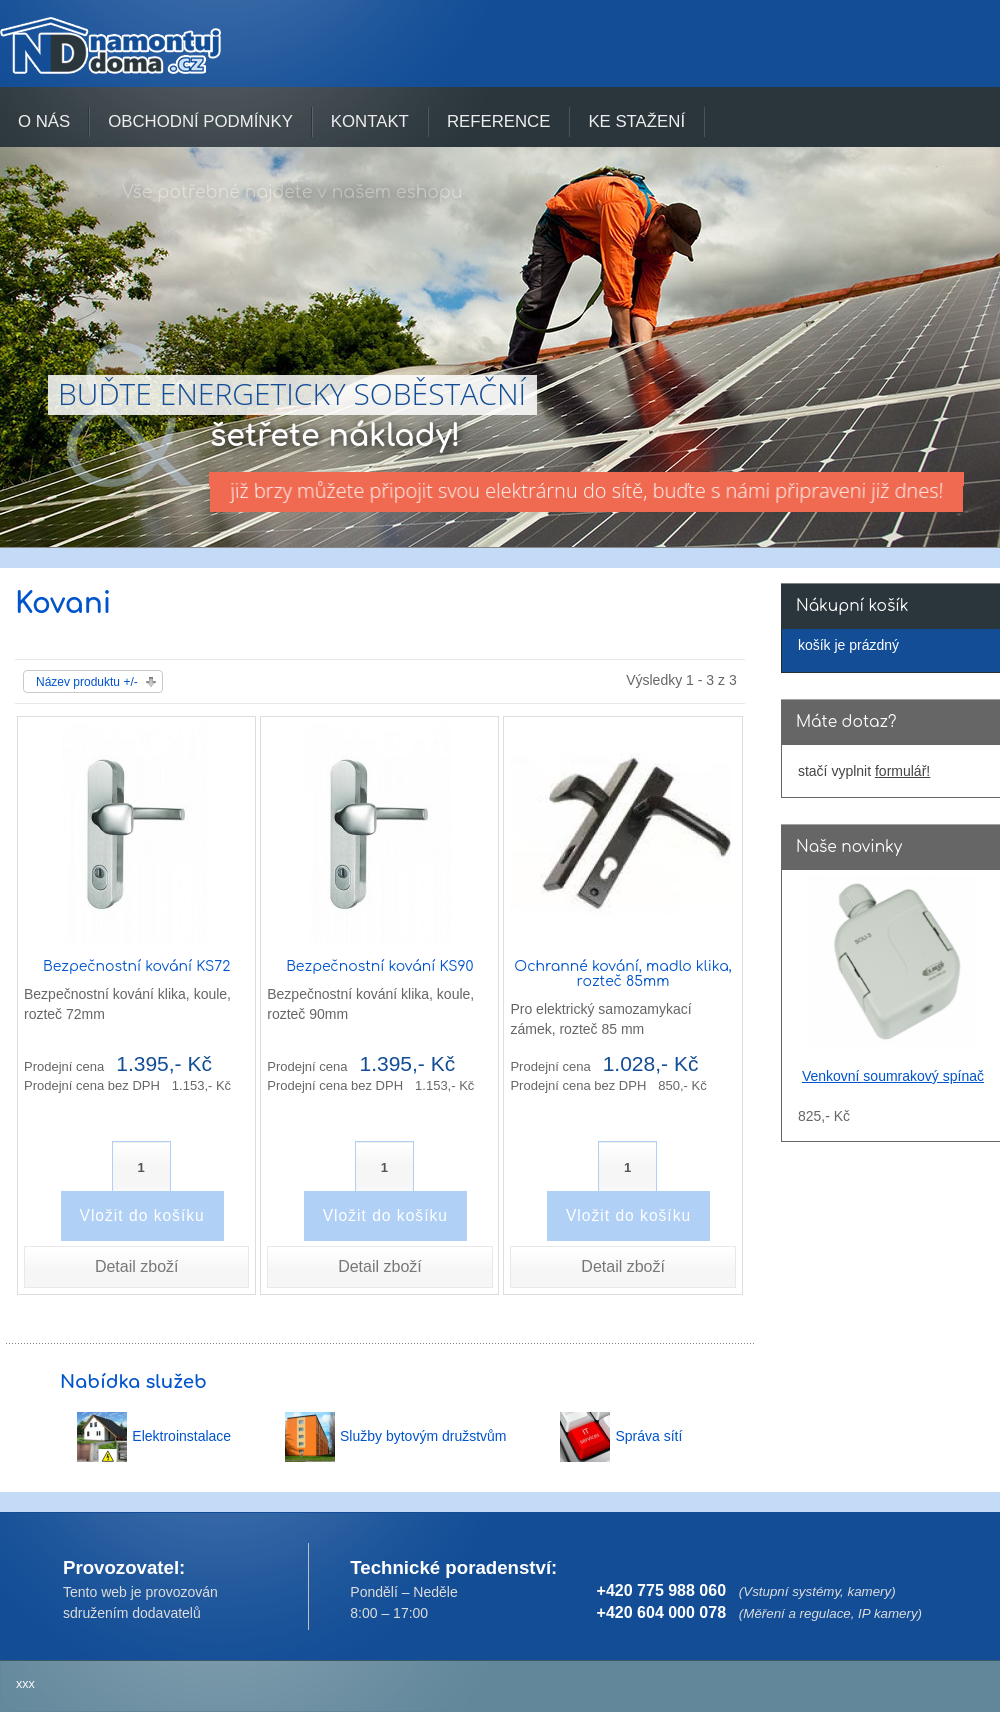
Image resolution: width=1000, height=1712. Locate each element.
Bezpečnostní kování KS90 (379, 966)
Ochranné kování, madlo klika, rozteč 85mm (622, 974)
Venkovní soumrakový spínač (893, 1076)
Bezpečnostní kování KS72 (136, 966)
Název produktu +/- (87, 682)
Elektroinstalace (181, 1436)
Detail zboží (137, 1266)
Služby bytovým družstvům (423, 1436)
